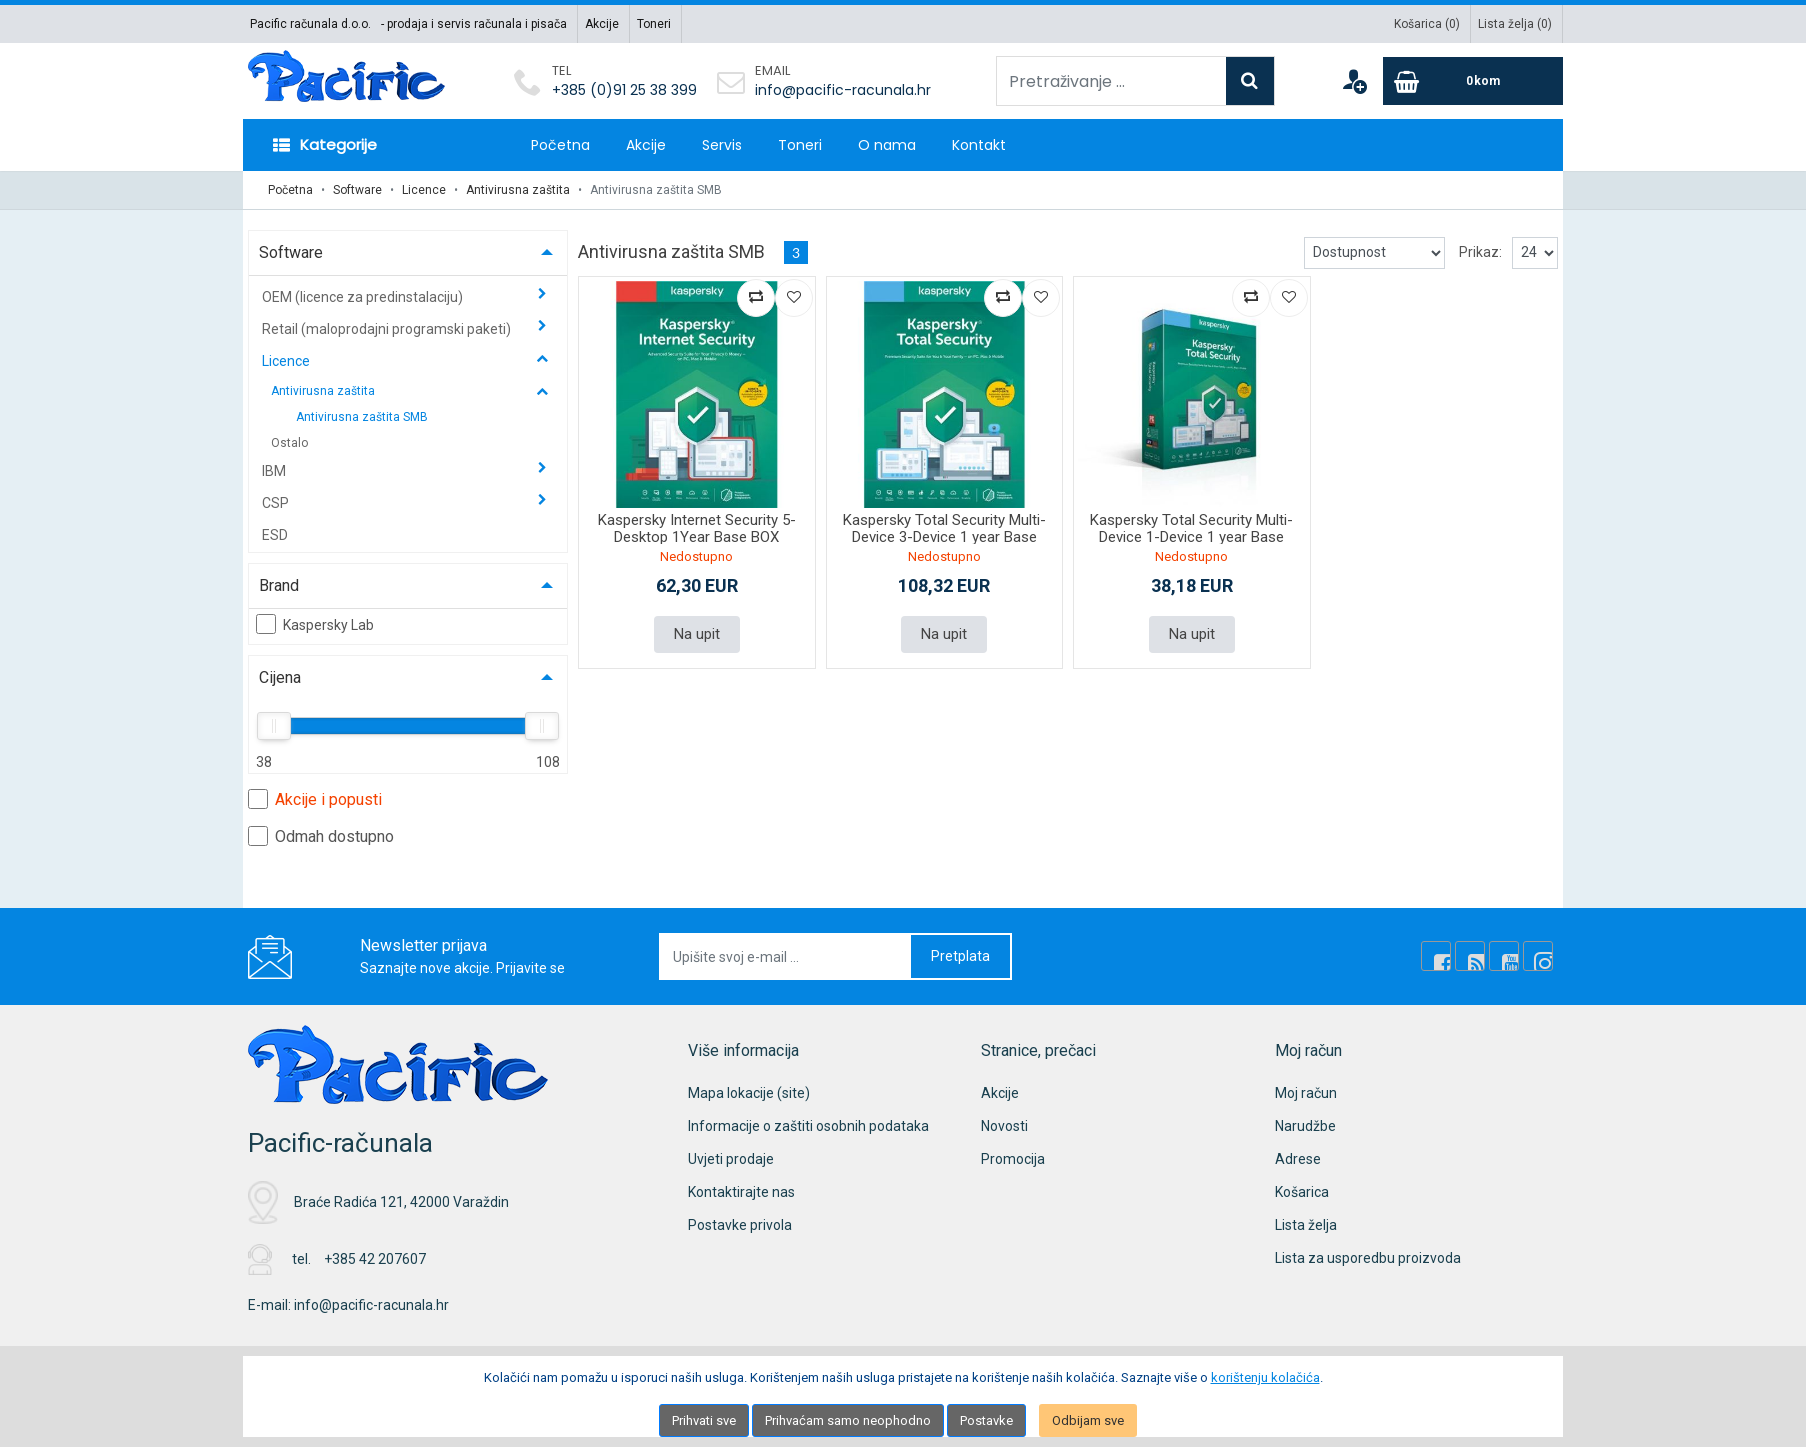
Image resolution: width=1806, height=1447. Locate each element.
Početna (560, 145)
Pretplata (960, 956)
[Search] (1250, 81)
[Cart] (1473, 81)
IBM (275, 471)
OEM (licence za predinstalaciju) (364, 297)
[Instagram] (1538, 956)
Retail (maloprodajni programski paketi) (388, 329)
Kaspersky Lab (315, 624)
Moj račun (1306, 1093)
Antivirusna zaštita (518, 190)
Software (357, 190)
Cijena (280, 677)
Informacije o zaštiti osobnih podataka (808, 1126)
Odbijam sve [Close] (1088, 1420)
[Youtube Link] (1504, 956)
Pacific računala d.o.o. (310, 24)
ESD (275, 535)
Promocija (1013, 1159)
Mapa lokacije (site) (749, 1093)
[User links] (1354, 81)
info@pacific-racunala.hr (843, 90)
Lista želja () (1515, 24)
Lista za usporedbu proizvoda (1368, 1258)
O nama (887, 145)
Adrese (1298, 1159)
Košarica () (1427, 24)
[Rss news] (1470, 956)
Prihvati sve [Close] (704, 1420)
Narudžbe (1305, 1126)
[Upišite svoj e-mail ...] (786, 956)
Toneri (654, 24)
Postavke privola (740, 1225)
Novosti (1004, 1126)
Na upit (697, 634)
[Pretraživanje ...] (1111, 81)
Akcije (602, 24)
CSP (277, 503)
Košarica (1302, 1192)
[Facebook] (1436, 956)
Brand (279, 585)
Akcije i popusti (315, 799)
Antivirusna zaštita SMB (362, 417)
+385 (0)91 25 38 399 (624, 90)
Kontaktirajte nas (741, 1192)
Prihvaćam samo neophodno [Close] (848, 1420)
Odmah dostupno (321, 836)
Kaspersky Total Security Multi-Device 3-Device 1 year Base (944, 528)
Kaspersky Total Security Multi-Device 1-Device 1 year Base (1191, 528)
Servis (722, 145)
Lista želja (1306, 1225)
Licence (424, 190)
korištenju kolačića (1265, 1377)
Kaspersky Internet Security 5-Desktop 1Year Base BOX (697, 528)
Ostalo (289, 443)
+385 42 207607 (375, 1259)
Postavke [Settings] (986, 1420)
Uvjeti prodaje (731, 1159)
